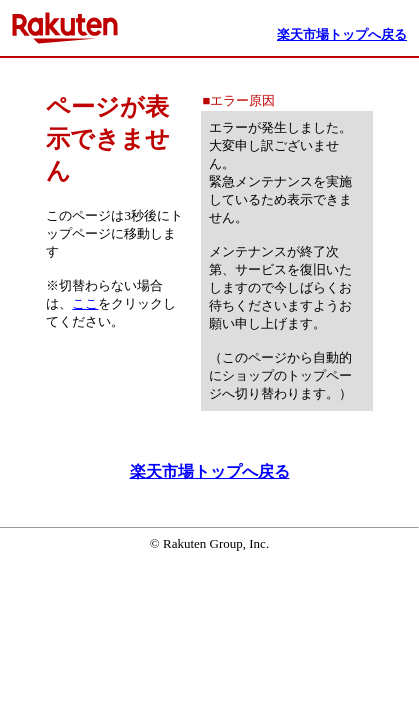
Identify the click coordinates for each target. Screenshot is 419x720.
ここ (85, 303)
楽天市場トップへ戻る (210, 471)
